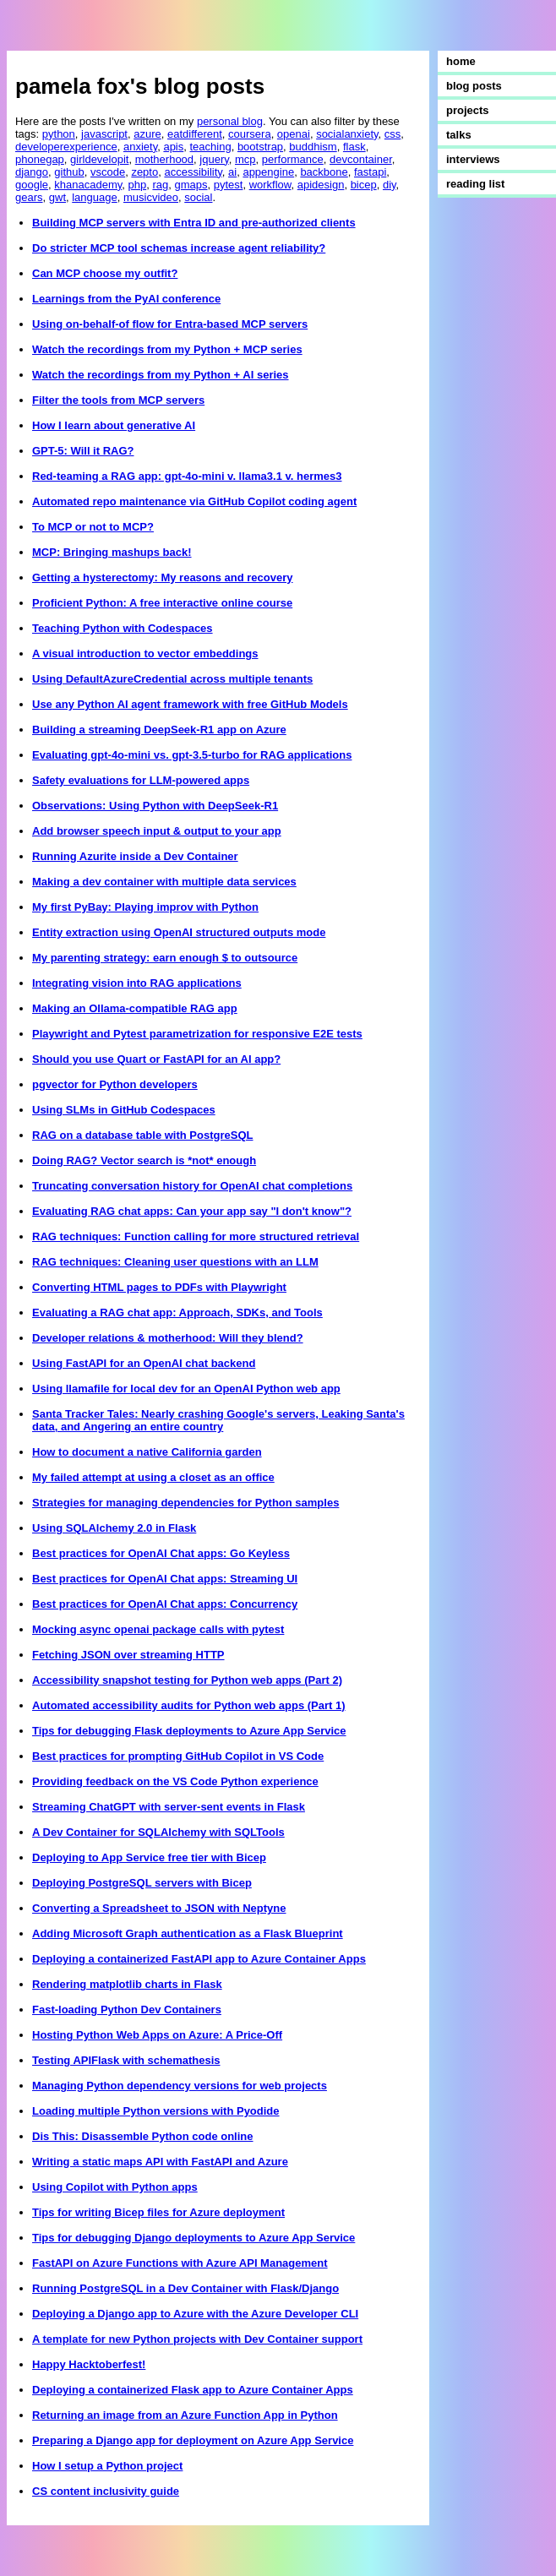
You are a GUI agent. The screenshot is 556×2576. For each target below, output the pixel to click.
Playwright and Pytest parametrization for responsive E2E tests (197, 1033)
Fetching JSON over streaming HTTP (128, 1654)
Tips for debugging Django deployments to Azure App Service (193, 2237)
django (31, 172)
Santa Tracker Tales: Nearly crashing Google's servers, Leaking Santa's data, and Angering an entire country (218, 1420)
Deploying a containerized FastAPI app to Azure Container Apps (199, 1958)
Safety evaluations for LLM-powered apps (140, 780)
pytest (228, 184)
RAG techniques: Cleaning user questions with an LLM (175, 1261)
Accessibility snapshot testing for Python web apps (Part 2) (187, 1680)
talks (459, 134)
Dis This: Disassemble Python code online (142, 2136)
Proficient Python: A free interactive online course (162, 602)
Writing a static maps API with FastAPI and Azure (160, 2161)
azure (147, 134)
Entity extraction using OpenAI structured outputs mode (178, 932)
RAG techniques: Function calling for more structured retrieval (195, 1236)
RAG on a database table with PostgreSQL (142, 1135)
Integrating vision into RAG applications (137, 983)
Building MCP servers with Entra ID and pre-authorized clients (194, 222)
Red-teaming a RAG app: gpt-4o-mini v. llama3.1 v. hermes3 (187, 476)
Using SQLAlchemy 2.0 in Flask (114, 1528)
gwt (57, 197)
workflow (270, 184)
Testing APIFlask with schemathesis (126, 2060)
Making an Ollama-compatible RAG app (134, 1008)
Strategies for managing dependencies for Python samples (185, 1502)
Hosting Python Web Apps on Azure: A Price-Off (157, 2035)
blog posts (474, 85)
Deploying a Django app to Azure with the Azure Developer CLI (195, 2313)
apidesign (321, 184)
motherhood (164, 159)
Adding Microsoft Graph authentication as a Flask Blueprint (187, 1933)
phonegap (39, 159)
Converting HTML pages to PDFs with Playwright (159, 1287)
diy (389, 184)
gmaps (190, 184)
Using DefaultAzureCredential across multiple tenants (172, 679)
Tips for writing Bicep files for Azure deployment (158, 2212)
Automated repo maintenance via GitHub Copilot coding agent (194, 501)
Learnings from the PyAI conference (126, 298)
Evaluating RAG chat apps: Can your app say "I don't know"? (192, 1211)
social (198, 197)
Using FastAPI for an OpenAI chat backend (143, 1363)
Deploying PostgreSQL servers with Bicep (142, 1882)
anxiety (140, 146)
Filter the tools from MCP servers (118, 400)
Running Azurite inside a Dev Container (135, 856)
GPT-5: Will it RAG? (83, 450)
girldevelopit (99, 159)
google (31, 184)
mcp (245, 159)
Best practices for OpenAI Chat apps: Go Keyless (161, 1553)
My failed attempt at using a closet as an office (153, 1477)
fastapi (370, 172)
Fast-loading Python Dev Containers (126, 2009)
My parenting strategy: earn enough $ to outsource (164, 957)
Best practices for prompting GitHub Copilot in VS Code (178, 1756)
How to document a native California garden (147, 1452)
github (69, 172)
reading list (475, 183)
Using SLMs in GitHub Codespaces (123, 1109)
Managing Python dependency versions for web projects (179, 2085)
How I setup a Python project (107, 2465)
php (137, 184)
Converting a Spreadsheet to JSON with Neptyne (159, 1908)
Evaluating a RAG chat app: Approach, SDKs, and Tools (177, 1312)
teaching (211, 146)
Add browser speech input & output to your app (156, 831)
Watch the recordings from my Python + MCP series (167, 349)
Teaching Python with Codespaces (122, 628)
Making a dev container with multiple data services (164, 881)
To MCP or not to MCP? (93, 526)
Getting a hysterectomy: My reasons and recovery (162, 577)
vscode (107, 172)
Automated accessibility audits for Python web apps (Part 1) (189, 1705)
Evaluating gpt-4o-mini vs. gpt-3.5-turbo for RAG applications (192, 755)
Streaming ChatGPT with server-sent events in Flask (168, 1806)
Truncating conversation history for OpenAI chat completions (192, 1185)
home (461, 61)
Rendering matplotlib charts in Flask (127, 1984)
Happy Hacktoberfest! (88, 2364)
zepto (144, 172)
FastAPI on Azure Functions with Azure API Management (180, 2263)
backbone (323, 172)
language (94, 197)
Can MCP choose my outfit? (104, 273)
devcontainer (361, 159)
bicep (364, 184)
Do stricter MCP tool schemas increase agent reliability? (178, 248)
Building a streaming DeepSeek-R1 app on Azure (159, 729)
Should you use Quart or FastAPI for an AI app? (156, 1059)
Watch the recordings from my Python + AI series (160, 374)
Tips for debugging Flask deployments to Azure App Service (189, 1730)
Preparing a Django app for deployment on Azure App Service (192, 2440)
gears (29, 197)
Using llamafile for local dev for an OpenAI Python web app (186, 1388)
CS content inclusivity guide (105, 2491)
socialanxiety (347, 134)
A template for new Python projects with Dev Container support (197, 2339)
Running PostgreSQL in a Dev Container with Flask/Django (185, 2288)
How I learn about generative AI (113, 425)
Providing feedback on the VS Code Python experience (175, 1781)
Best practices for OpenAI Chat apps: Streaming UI (164, 1578)
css (392, 134)
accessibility (192, 172)
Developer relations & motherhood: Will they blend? (167, 1338)
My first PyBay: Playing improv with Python (145, 907)
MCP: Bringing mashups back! (112, 552)
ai (232, 172)
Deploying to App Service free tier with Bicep (149, 1857)
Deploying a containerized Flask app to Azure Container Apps (192, 2389)
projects (467, 110)
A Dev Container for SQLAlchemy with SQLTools (158, 1832)
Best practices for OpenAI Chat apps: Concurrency (164, 1604)
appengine (268, 172)
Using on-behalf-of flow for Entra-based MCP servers (170, 324)
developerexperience (66, 146)
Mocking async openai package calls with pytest (158, 1629)
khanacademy (88, 184)
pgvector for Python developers (115, 1084)
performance (293, 159)
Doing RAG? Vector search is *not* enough (144, 1160)
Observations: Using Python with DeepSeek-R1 (155, 805)
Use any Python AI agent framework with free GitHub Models (190, 704)
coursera (249, 134)
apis (173, 146)
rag (160, 184)
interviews (473, 159)
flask (354, 146)
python (58, 134)
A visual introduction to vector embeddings (145, 653)
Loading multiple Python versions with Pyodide (156, 2111)
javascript (104, 134)
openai (293, 134)
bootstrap (260, 146)
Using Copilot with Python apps (115, 2187)
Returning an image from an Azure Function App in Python (185, 2415)
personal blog (230, 121)
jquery (213, 159)
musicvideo (150, 197)
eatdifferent (194, 134)
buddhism (312, 146)
